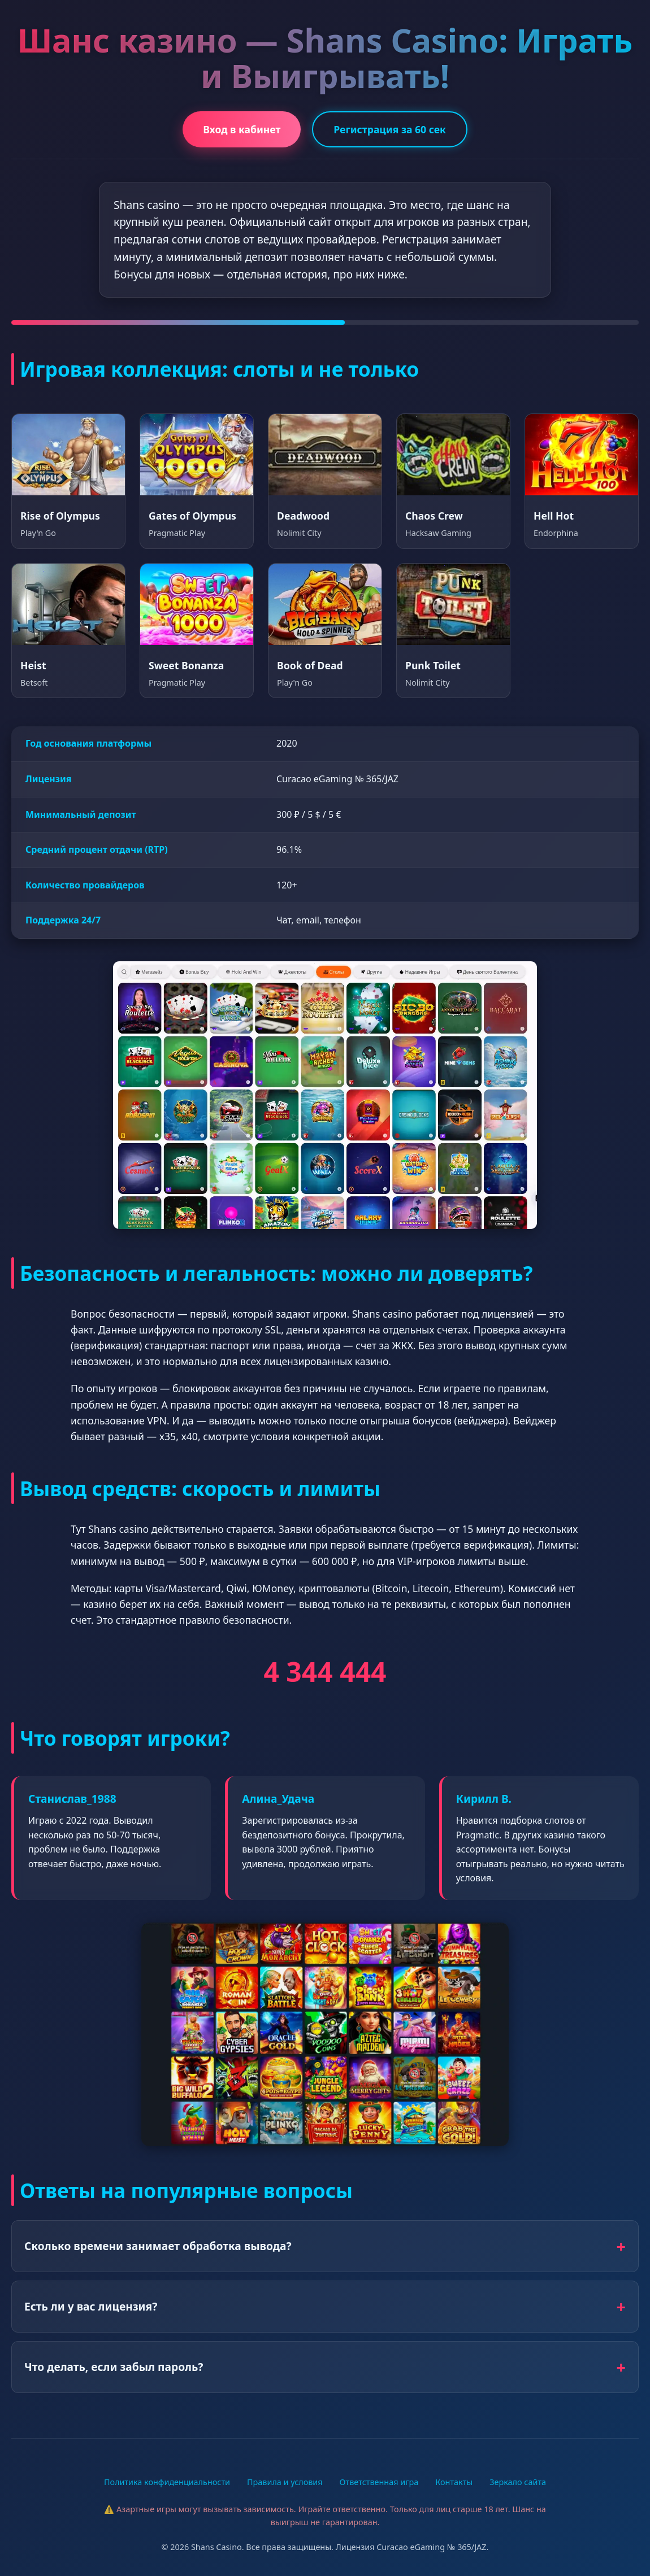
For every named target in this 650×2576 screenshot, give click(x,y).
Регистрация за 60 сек (389, 129)
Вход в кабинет (241, 129)
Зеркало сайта (517, 2482)
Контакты (454, 2482)
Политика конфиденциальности (167, 2482)
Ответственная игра (379, 2482)
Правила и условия (285, 2482)
